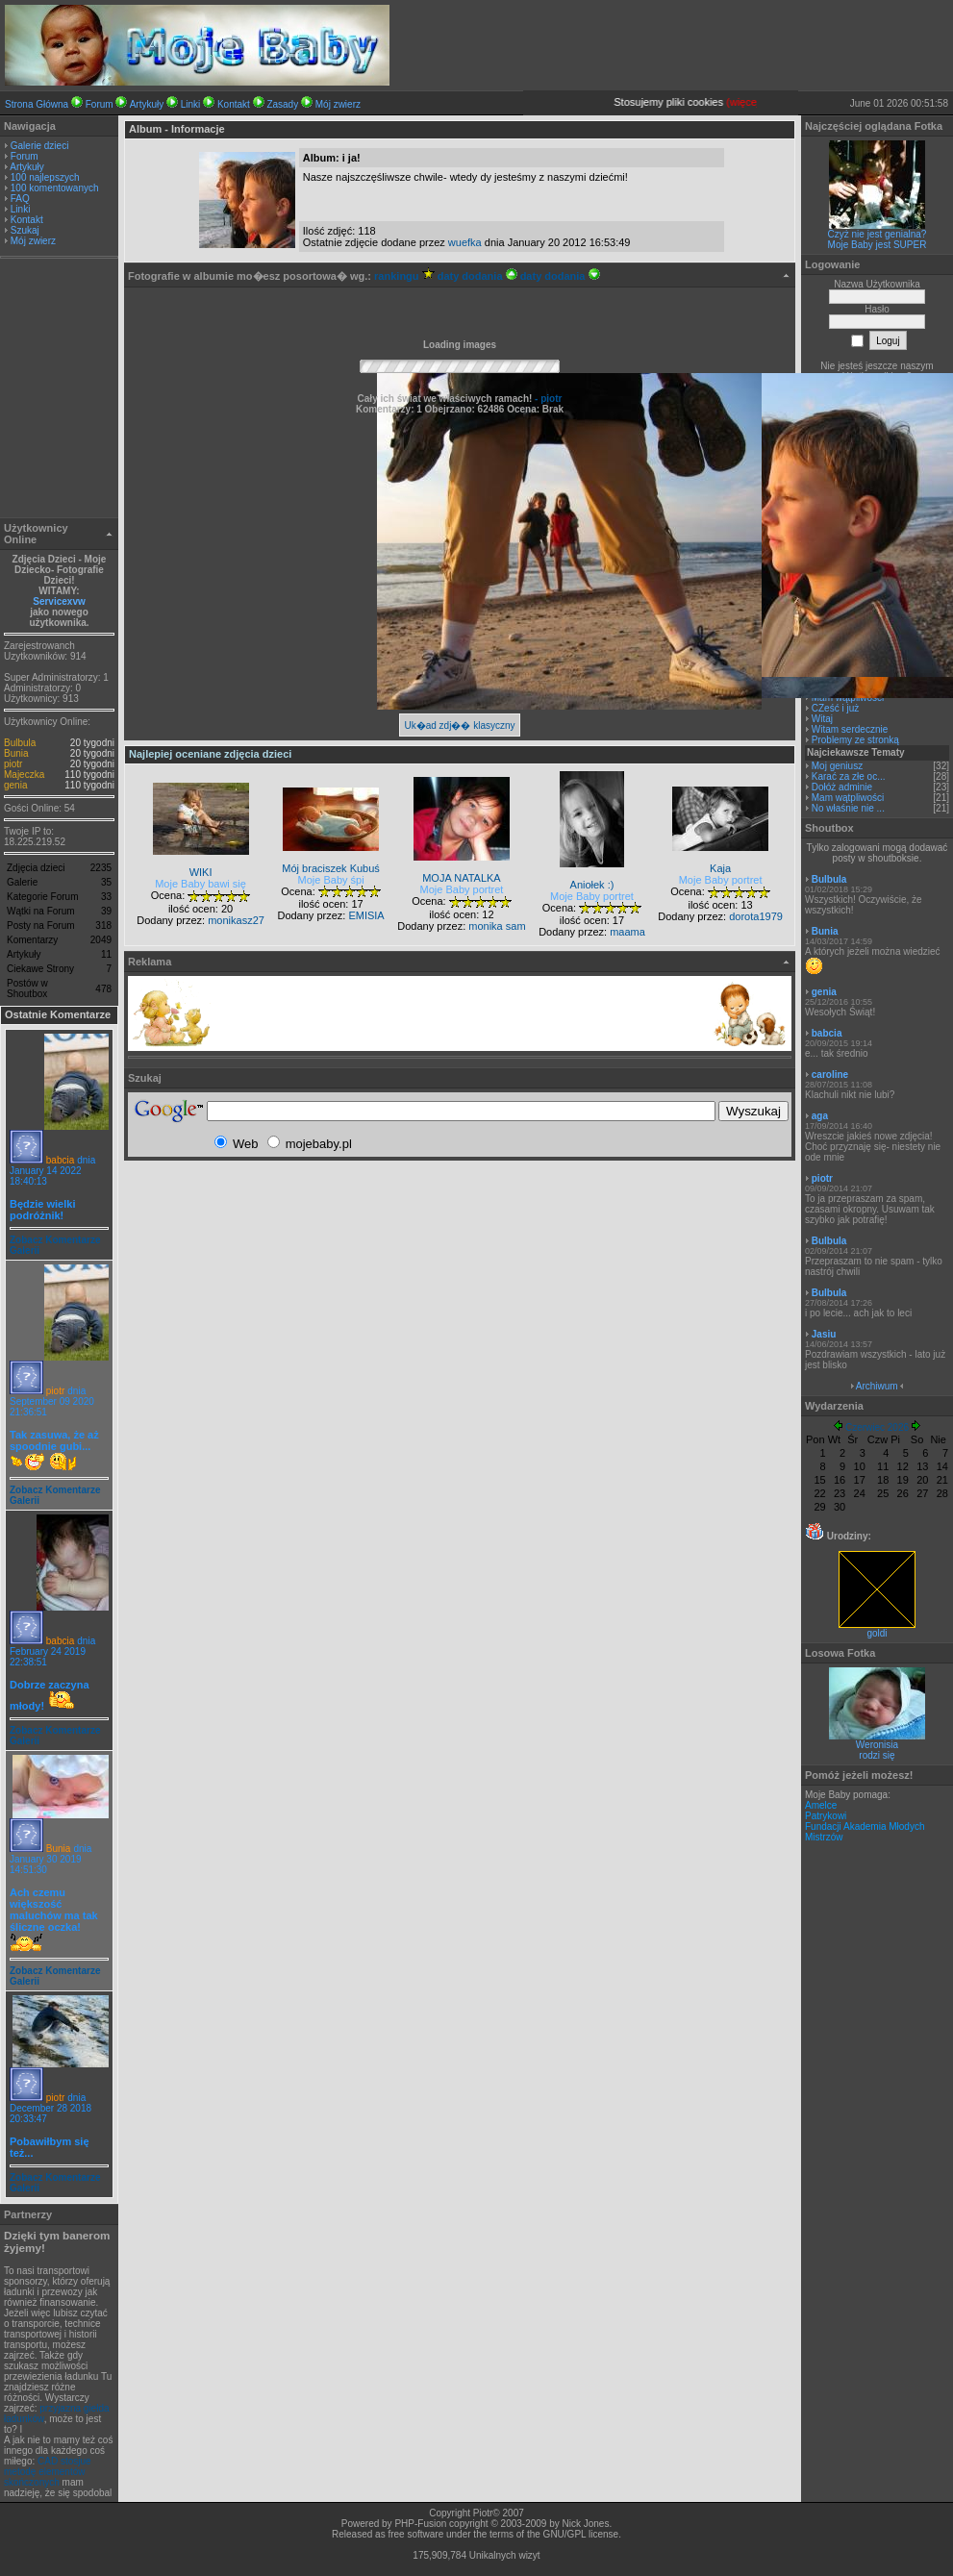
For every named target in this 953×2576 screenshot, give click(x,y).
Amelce (821, 1805)
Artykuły (147, 104)
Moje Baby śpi (331, 880)
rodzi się (876, 1755)
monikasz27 (236, 920)
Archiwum (877, 1386)
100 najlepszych (45, 177)
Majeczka (24, 774)
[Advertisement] (59, 390)
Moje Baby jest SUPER (877, 244)
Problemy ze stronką (855, 740)
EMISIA (366, 915)
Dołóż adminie (842, 787)
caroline (830, 1074)
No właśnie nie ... (848, 808)
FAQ (20, 198)
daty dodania (477, 276)
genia (15, 785)
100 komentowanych (55, 188)
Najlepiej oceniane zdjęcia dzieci (210, 754)
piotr (13, 764)
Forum (99, 104)
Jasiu (824, 1334)
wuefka (465, 242)
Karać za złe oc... (849, 776)
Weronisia (877, 1744)
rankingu (404, 276)
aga (820, 1116)
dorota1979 (756, 916)
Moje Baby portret (462, 889)
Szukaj (25, 230)
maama (627, 932)
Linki (191, 104)
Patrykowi (825, 1816)
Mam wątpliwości (848, 797)
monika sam (496, 926)
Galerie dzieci (40, 145)
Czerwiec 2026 (877, 1427)
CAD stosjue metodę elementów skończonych (47, 2472)
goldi (877, 1628)
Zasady (282, 104)
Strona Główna (36, 104)
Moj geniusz (837, 766)
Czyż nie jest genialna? (877, 234)
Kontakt (233, 104)
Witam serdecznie (850, 729)
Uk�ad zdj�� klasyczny (459, 725)
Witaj (822, 718)
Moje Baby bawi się (200, 883)
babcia (60, 1160)
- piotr (547, 398)
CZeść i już (835, 708)
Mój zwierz (338, 104)
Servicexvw (59, 601)
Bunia (16, 753)
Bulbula (20, 743)
